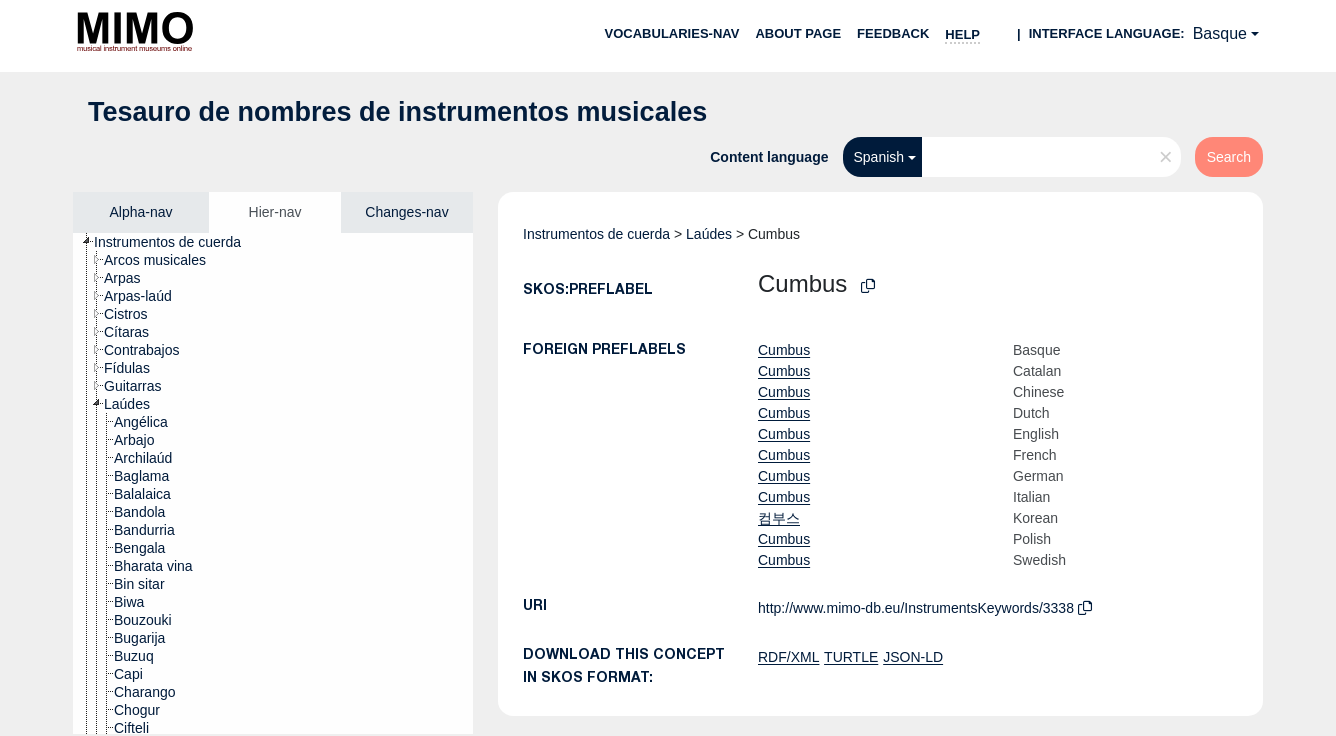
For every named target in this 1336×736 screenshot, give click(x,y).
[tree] (273, 483)
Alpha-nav (140, 212)
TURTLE (851, 657)
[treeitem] (176, 242)
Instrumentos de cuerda (596, 234)
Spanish (878, 157)
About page (798, 33)
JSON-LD (913, 657)
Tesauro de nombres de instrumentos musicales (397, 112)
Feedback (893, 33)
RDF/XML (788, 657)
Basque (1220, 33)
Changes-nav (406, 212)
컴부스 (779, 518)
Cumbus (784, 350)
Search (1229, 157)
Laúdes (709, 234)
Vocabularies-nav (672, 33)
